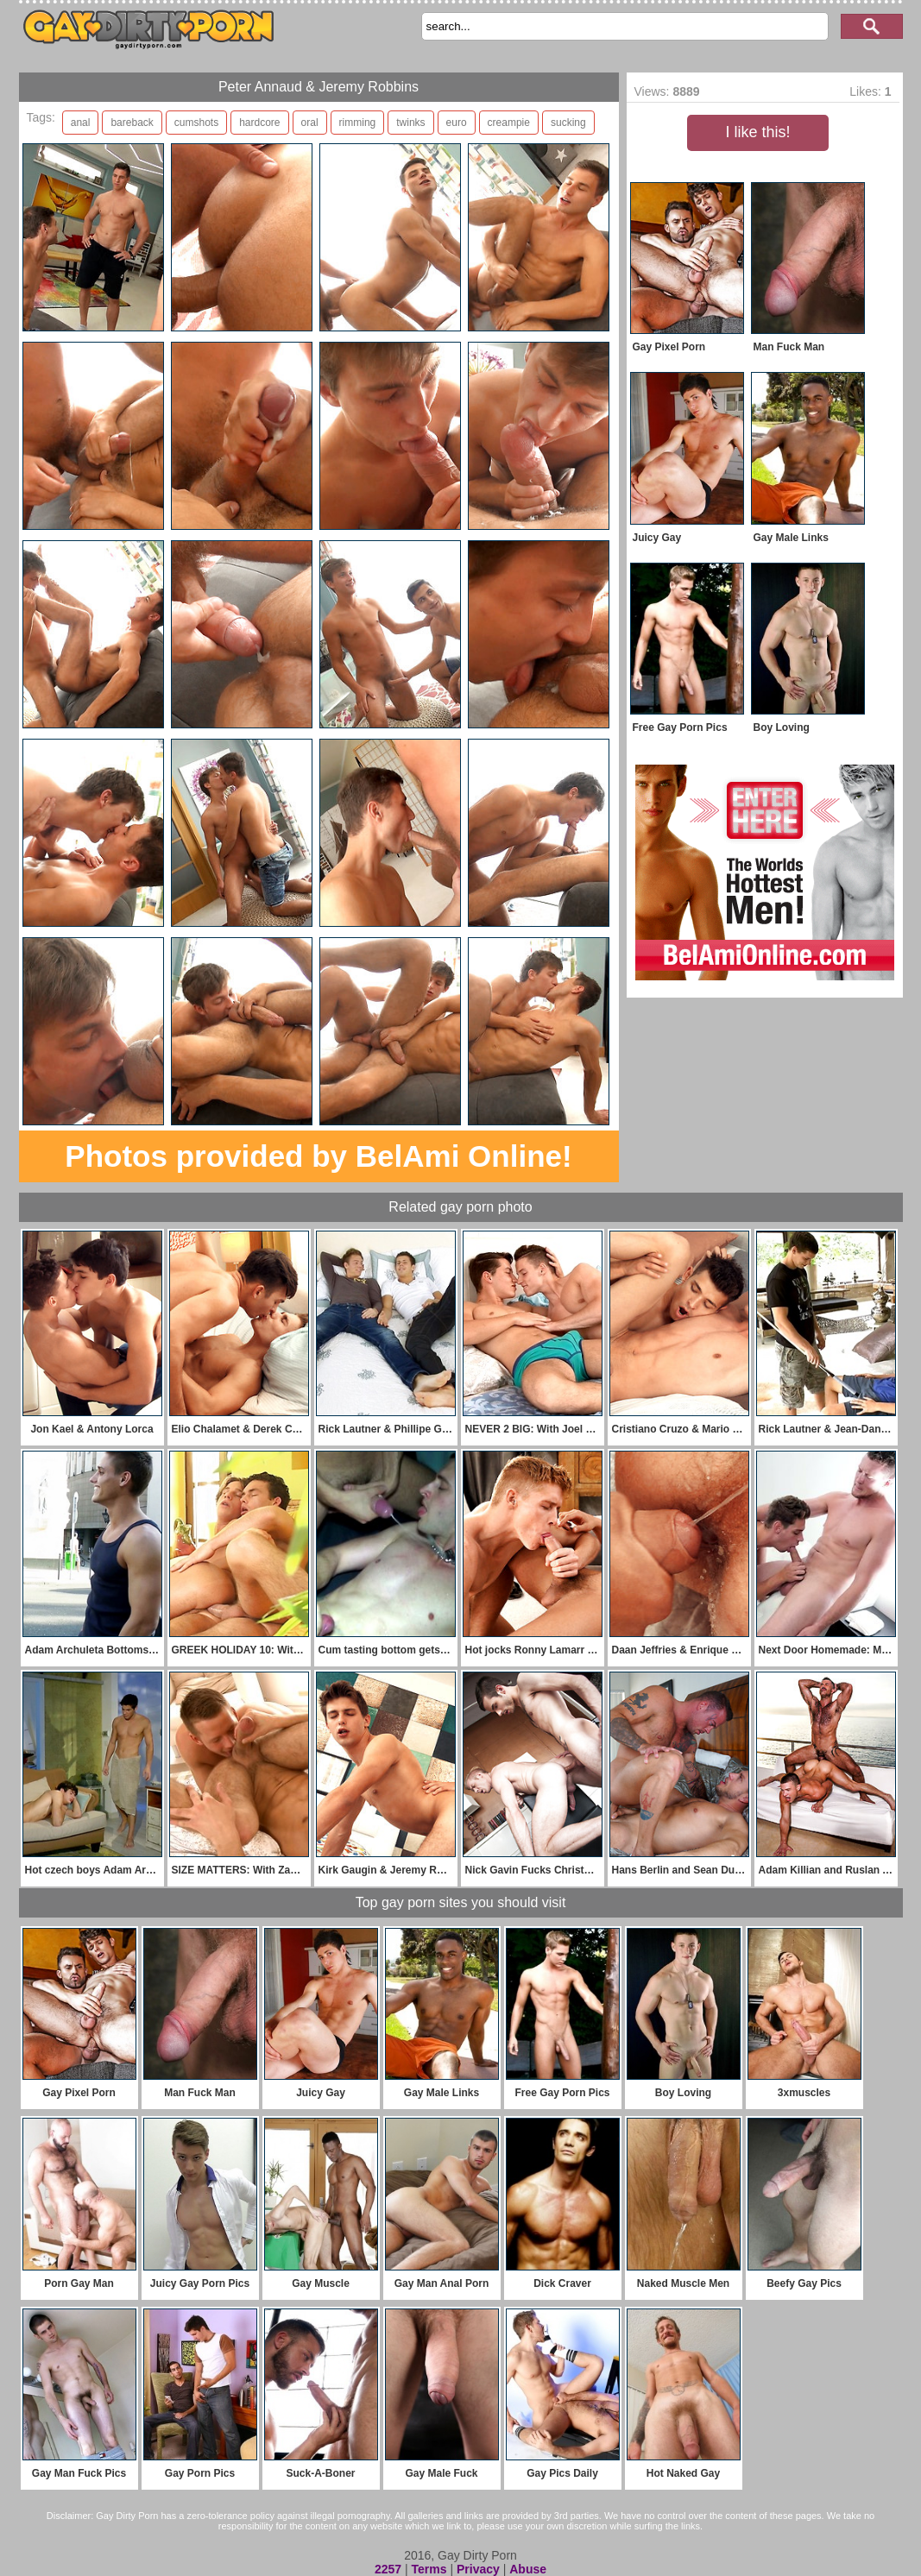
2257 (388, 2569)
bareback (131, 123)
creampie (509, 123)
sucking (568, 123)
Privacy (478, 2569)
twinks (410, 123)
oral (310, 123)
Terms (429, 2569)
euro (456, 123)
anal (81, 123)
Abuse (527, 2569)
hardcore (259, 123)
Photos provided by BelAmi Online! (318, 1156)
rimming (357, 123)
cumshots (196, 123)
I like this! (757, 132)
